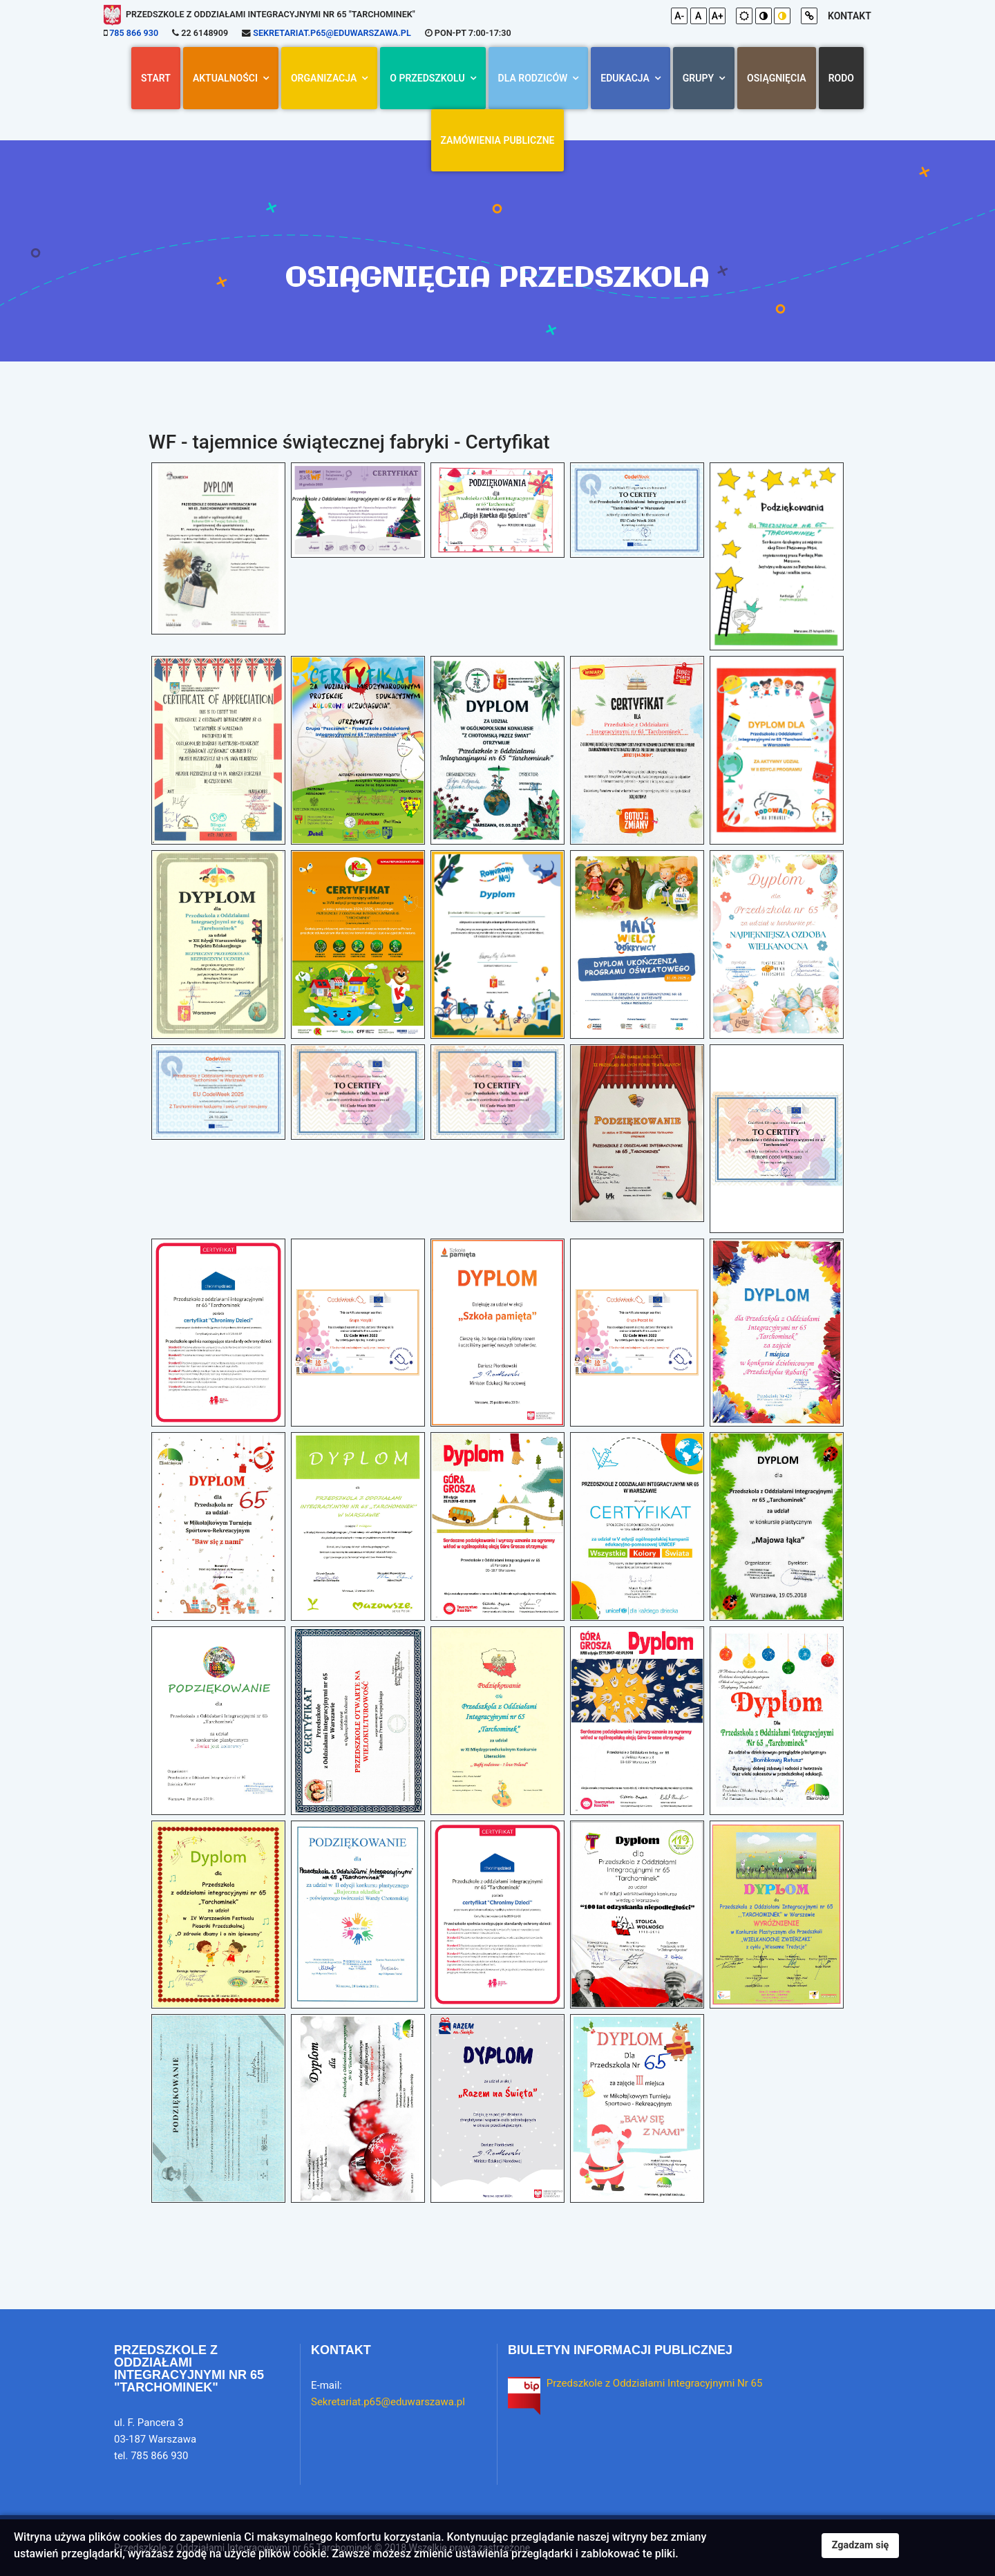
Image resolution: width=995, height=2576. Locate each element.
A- (679, 15)
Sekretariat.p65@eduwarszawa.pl (331, 33)
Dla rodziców (533, 78)
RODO (841, 78)
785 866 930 (133, 33)
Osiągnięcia (776, 78)
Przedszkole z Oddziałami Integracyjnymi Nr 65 (655, 2383)
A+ (717, 15)
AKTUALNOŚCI (225, 78)
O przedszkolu (427, 78)
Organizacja (324, 78)
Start (156, 78)
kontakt (849, 15)
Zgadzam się (860, 2545)
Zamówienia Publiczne (498, 140)
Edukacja (624, 78)
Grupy (698, 78)
